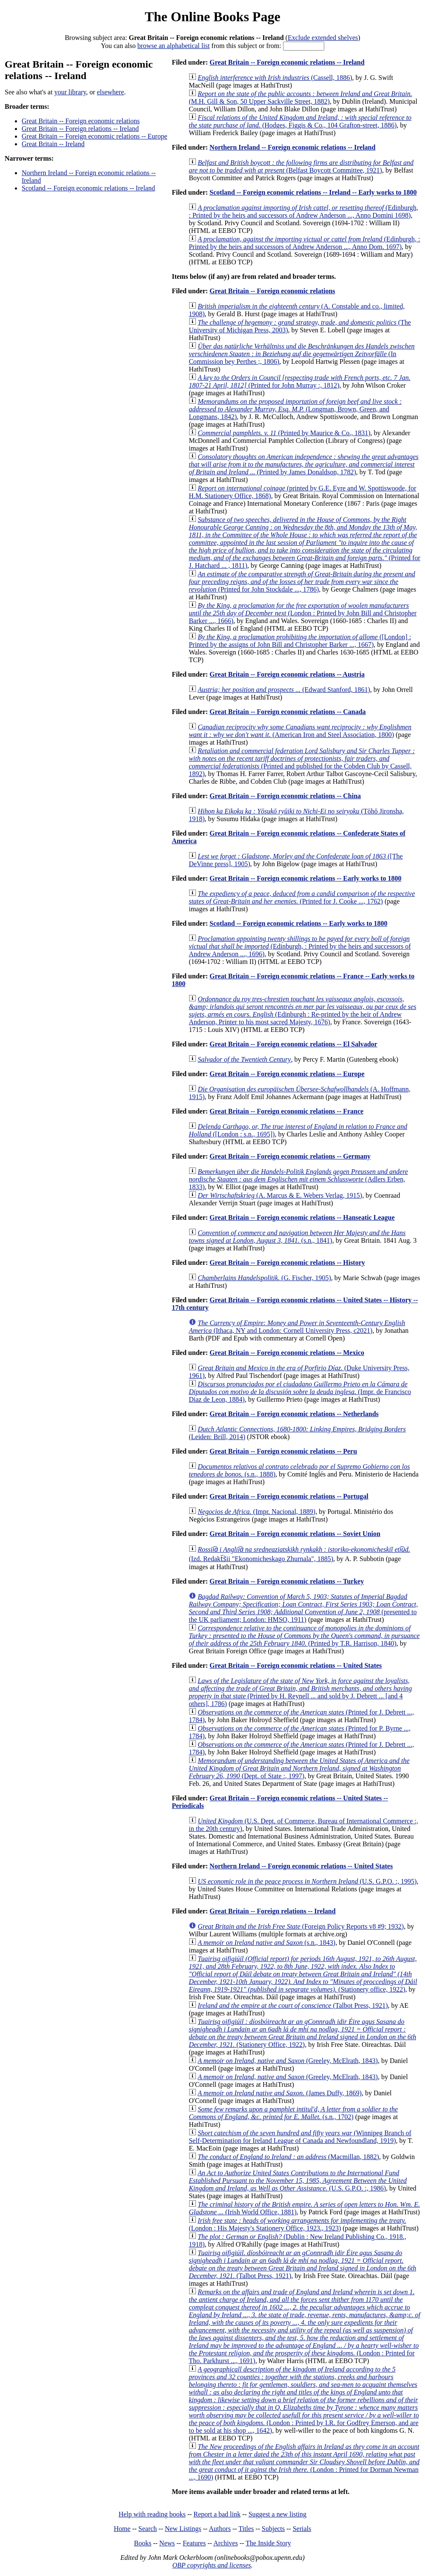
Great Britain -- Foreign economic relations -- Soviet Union (295, 1533)
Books (142, 2543)
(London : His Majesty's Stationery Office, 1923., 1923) (297, 2224)
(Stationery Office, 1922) (302, 2033)
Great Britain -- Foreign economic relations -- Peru (283, 1451)
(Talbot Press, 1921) (293, 2005)
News (167, 2543)
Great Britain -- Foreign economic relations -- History (287, 1262)
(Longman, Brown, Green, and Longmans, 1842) (295, 409)
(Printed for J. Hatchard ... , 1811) (304, 542)
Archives (225, 2543)
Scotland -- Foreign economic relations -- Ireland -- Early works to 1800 (313, 192)
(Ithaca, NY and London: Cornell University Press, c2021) (297, 1326)
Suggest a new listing (277, 2514)
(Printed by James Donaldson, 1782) (303, 464)
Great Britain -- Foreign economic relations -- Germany (290, 1156)
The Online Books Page (212, 16)
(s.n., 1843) (266, 1942)
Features (194, 2543)
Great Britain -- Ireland (53, 143)
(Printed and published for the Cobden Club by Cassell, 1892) (302, 762)
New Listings (183, 2528)
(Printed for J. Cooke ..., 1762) (302, 897)
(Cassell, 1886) (275, 77)
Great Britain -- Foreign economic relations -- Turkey (287, 1581)
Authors (220, 2528)
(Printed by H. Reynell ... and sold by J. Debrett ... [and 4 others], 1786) (300, 1692)
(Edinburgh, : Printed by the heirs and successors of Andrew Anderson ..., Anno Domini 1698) (303, 211)
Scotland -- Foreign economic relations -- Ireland (88, 188)
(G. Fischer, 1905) (264, 1277)
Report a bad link (217, 2514)
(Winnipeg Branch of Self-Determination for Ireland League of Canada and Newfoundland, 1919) (300, 2136)
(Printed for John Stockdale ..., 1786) (302, 581)
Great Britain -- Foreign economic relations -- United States (296, 1665)
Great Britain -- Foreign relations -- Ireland (80, 128)
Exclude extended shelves (323, 37)
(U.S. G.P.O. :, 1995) (307, 1881)
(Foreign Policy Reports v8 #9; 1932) (301, 1926)
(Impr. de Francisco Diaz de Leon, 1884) (300, 1391)
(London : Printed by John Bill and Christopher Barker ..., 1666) (302, 613)
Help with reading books (152, 2514)
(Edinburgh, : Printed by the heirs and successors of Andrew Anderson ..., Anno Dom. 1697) (304, 242)
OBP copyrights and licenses (211, 2565)
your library (70, 92)
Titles (246, 2528)
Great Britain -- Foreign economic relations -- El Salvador (293, 1044)
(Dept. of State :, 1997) (299, 1768)
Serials (302, 2528)
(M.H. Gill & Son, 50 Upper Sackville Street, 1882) (300, 97)
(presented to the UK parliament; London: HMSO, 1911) (303, 1608)
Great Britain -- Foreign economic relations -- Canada (288, 711)
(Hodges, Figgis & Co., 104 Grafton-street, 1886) (300, 121)
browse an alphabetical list (173, 45)
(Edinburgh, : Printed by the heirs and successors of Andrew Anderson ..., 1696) (300, 946)
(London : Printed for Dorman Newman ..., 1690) (304, 2462)
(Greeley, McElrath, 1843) (288, 2060)
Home (122, 2528)
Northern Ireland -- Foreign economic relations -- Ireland (292, 147)
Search (148, 2528)
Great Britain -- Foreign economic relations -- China (285, 795)
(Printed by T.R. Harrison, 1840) (304, 1635)
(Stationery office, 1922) (303, 1974)
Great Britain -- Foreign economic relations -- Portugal (289, 1496)
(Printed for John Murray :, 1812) (300, 381)
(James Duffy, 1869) (280, 2093)
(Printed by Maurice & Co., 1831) (284, 432)
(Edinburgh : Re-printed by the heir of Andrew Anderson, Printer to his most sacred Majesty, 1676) (302, 1010)
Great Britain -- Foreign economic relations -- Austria (287, 674)
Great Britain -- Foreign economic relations (81, 121)
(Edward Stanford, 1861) (284, 689)
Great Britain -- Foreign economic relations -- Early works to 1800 (305, 878)
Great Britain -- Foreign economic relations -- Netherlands (294, 1413)
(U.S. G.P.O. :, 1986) (298, 2180)
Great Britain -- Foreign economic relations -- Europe (94, 136)
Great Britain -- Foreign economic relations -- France (286, 1111)
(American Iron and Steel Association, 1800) (300, 730)
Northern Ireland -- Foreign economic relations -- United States (301, 1866)
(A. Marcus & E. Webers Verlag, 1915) (280, 1195)
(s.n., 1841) (297, 1236)
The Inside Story (268, 2543)
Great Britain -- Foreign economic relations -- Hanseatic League (302, 1217)
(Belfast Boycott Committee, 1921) (301, 166)
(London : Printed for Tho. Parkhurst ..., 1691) (304, 2326)
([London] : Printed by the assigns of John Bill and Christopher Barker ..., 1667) (300, 640)
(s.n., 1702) (293, 2113)
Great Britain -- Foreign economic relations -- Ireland (287, 62)
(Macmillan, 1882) (288, 2156)
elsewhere (110, 92)
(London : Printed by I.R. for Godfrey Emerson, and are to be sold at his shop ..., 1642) (304, 2400)
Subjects (273, 2528)
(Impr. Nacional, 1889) (256, 1511)
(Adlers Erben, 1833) (298, 1179)
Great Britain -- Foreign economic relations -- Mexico (287, 1352)
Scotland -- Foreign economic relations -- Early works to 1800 (298, 923)
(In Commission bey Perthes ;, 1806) (301, 354)
